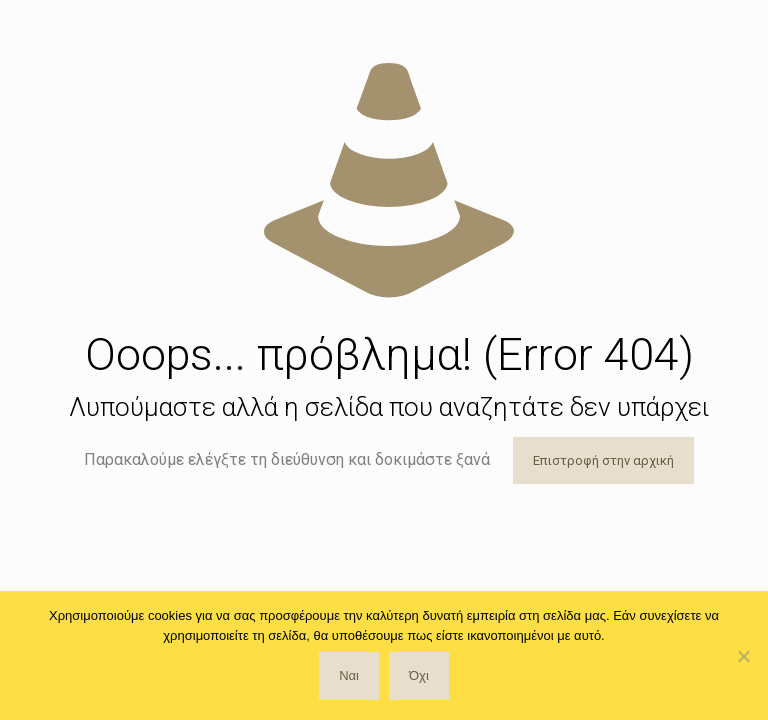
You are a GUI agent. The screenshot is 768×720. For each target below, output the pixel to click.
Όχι (419, 675)
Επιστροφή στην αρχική (603, 460)
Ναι (349, 675)
